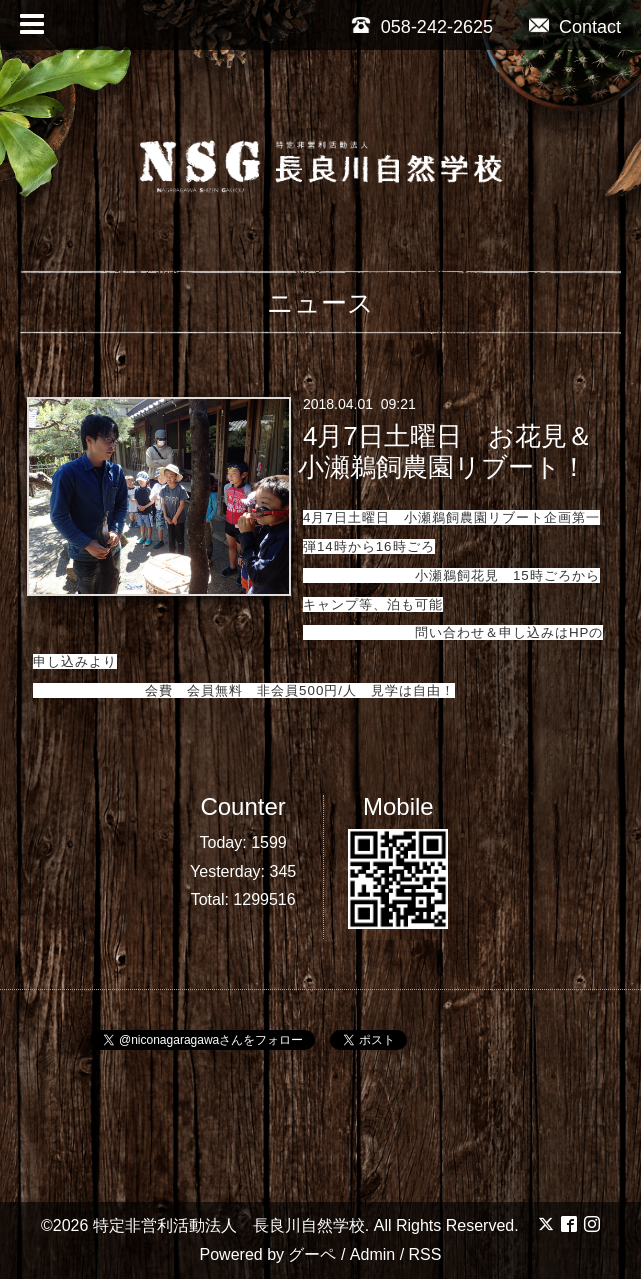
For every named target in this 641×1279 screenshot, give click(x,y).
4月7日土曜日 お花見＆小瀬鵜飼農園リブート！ (445, 451)
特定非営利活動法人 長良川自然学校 (229, 1225)
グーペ (312, 1254)
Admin (372, 1254)
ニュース (320, 303)
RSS (425, 1254)
